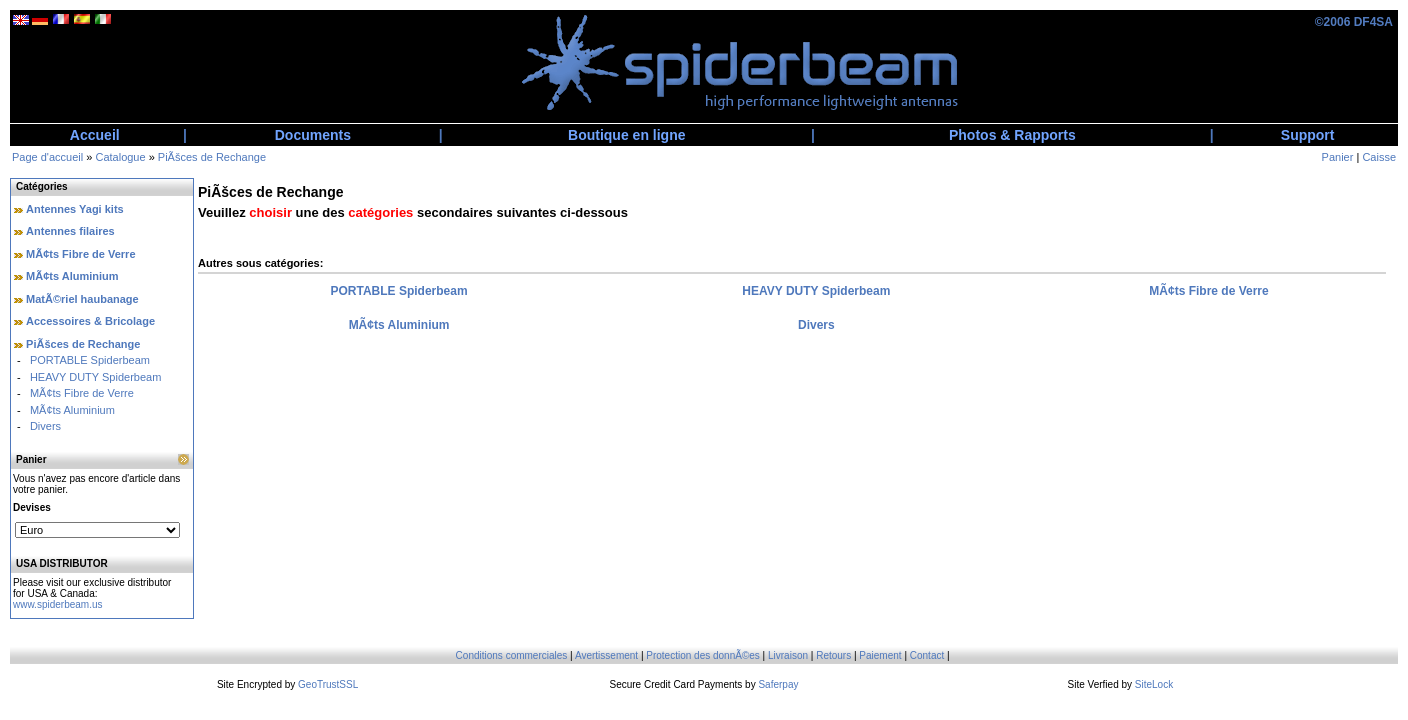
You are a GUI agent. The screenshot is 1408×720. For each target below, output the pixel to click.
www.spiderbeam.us (57, 604)
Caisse (1379, 157)
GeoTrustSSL (328, 684)
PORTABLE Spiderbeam (90, 360)
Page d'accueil (47, 157)
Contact (927, 655)
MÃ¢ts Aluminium (72, 276)
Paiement (880, 655)
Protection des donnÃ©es (703, 655)
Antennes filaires (70, 231)
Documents (313, 135)
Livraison (788, 655)
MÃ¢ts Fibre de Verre (80, 254)
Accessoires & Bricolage (90, 321)
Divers (45, 426)
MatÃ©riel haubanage (82, 299)
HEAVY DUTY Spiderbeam (95, 377)
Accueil (95, 135)
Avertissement (606, 655)
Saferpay (778, 684)
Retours (833, 655)
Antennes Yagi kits (75, 209)
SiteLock (1154, 684)
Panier (1338, 157)
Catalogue (120, 157)
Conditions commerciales (512, 655)
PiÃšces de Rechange (212, 157)
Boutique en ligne (626, 135)
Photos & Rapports (1012, 135)
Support (1308, 135)
